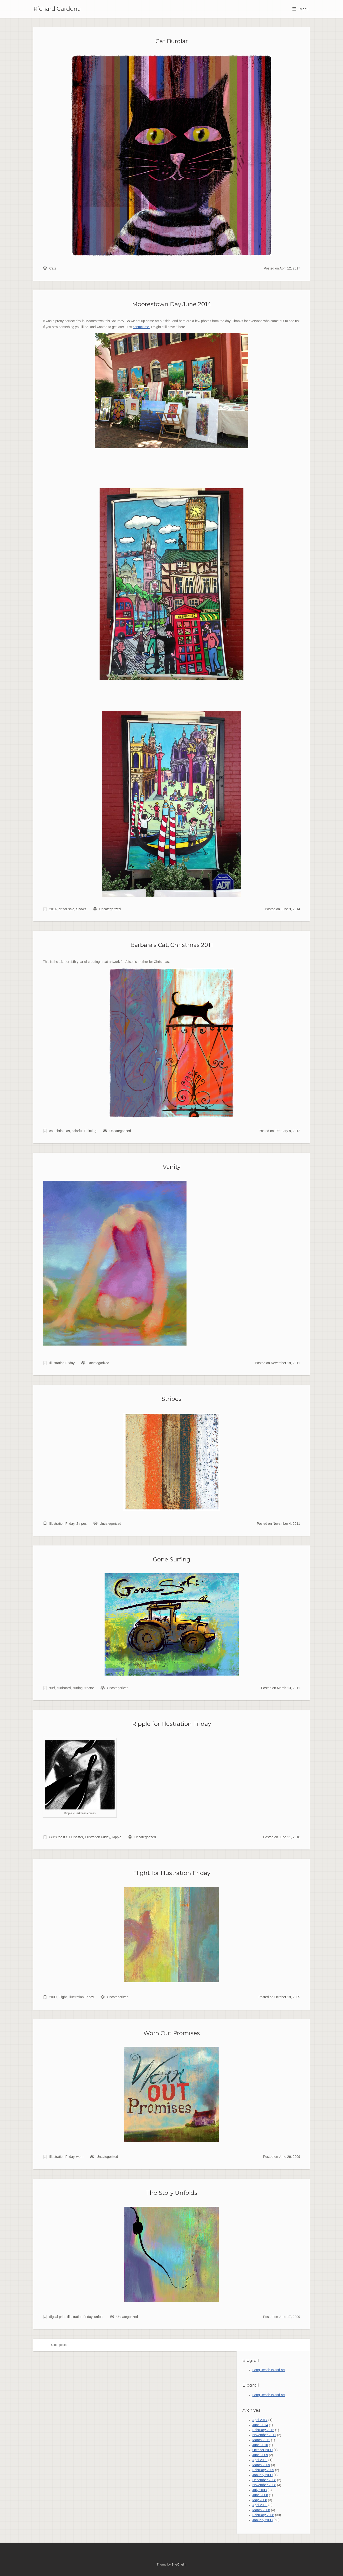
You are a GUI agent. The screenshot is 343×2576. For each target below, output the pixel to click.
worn (79, 2157)
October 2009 (262, 2450)
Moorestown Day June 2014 (171, 304)
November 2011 (264, 2435)
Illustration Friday (62, 1363)
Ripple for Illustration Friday (171, 1723)
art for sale (66, 909)
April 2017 (259, 2420)
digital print (57, 2317)
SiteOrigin (178, 2564)
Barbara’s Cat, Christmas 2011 (171, 944)
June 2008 (260, 2495)
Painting (90, 1131)
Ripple (116, 1837)
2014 (53, 909)
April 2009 (259, 2460)
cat (51, 1131)
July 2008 (259, 2490)
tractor (89, 1688)
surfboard (64, 1688)
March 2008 (261, 2510)
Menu (300, 9)
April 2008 (259, 2505)
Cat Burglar (172, 41)
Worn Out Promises (171, 2033)
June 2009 (260, 2455)
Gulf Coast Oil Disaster (66, 1837)
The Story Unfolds (171, 2192)
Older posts (56, 2345)
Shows (81, 909)
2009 (53, 1997)
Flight (63, 1997)
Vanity (172, 1166)
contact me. (141, 327)
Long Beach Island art (268, 2370)
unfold (98, 2317)
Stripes (171, 1398)
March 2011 (261, 2440)
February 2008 (263, 2515)
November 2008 (264, 2485)
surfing (78, 1688)
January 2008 (262, 2520)
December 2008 (264, 2480)
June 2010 (260, 2445)
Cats (52, 268)
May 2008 (259, 2500)
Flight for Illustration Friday (171, 1872)
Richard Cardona (57, 9)
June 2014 (260, 2425)
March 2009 (261, 2465)
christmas (62, 1131)
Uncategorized (110, 909)
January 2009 (262, 2475)
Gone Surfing (171, 1559)
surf (52, 1688)
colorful (77, 1131)
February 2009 (263, 2470)
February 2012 (263, 2430)
